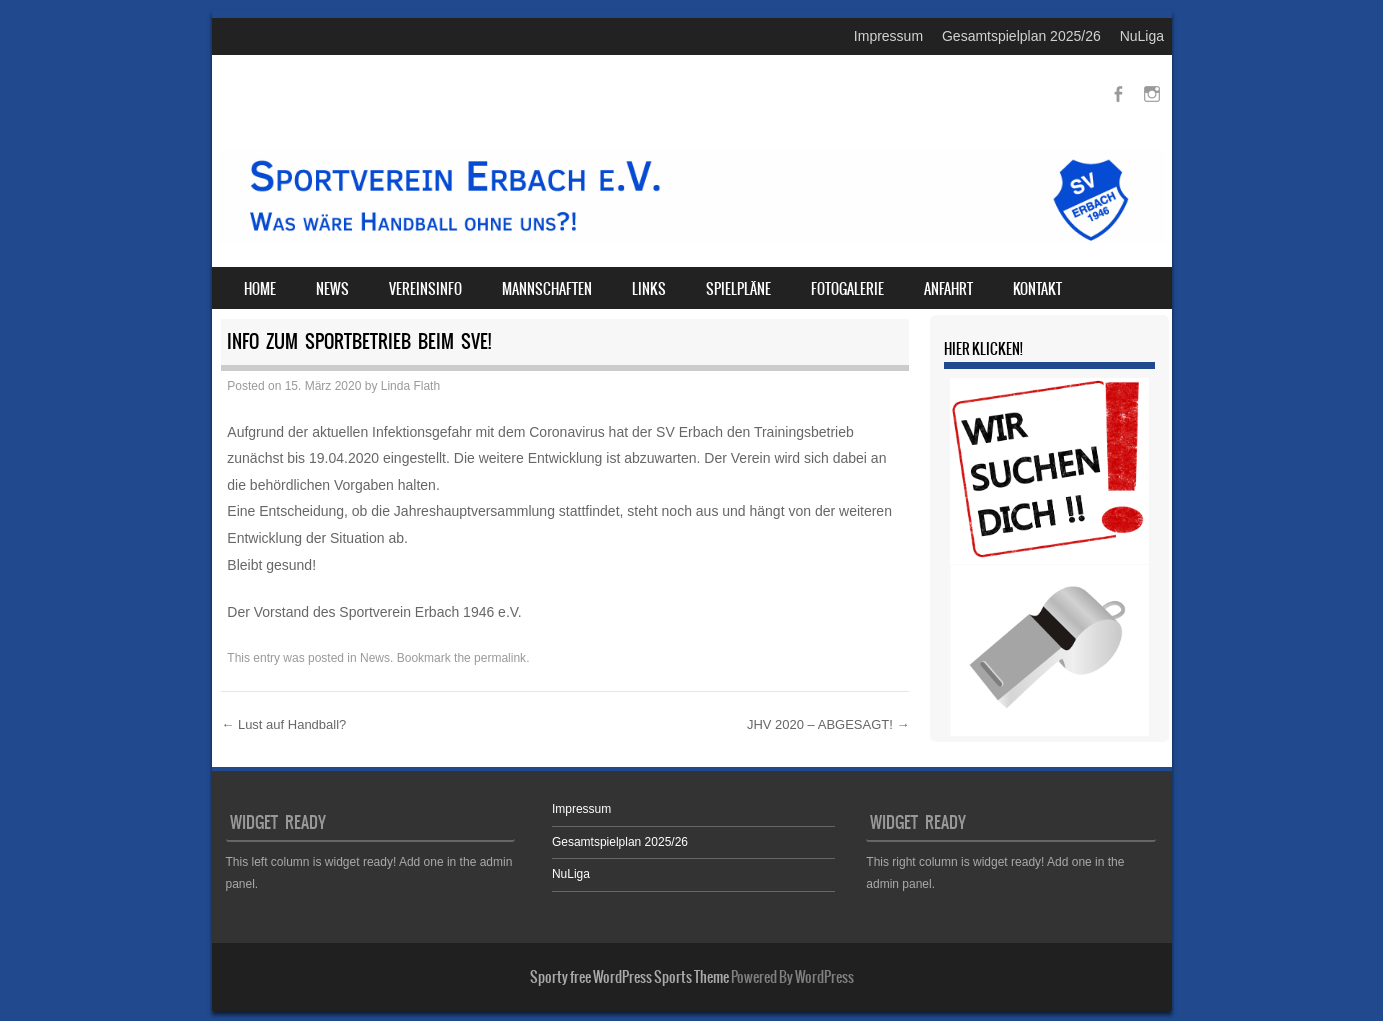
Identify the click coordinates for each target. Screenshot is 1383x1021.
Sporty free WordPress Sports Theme (629, 977)
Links (649, 289)
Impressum (888, 36)
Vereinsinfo (425, 289)
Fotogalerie (847, 289)
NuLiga (1142, 36)
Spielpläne (738, 289)
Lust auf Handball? (283, 724)
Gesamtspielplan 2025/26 (1021, 36)
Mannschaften (547, 289)
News (332, 289)
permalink (500, 658)
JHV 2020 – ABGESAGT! (828, 724)
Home (260, 289)
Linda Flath (410, 386)
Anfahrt (948, 289)
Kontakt (1037, 289)
